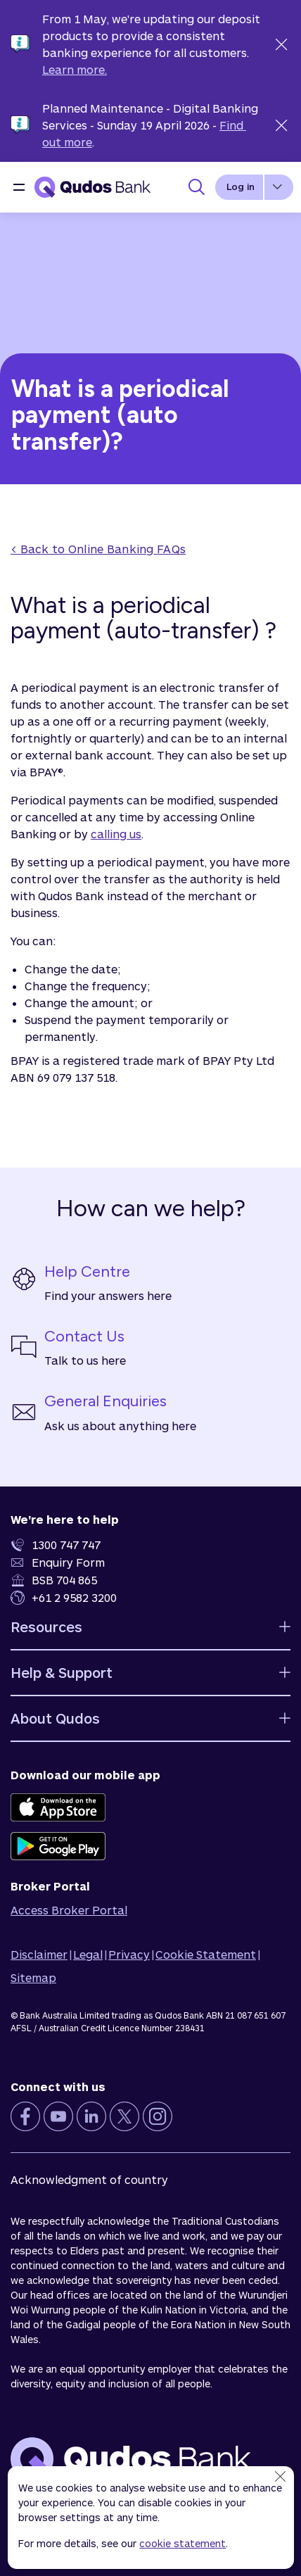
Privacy (129, 1954)
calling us (116, 833)
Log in (240, 186)
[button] (19, 187)
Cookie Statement (205, 1954)
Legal (88, 1954)
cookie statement (182, 2543)
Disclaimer (39, 1954)
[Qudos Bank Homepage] (92, 187)
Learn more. (74, 69)
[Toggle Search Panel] (196, 187)
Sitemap (33, 1977)
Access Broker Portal (69, 1910)
